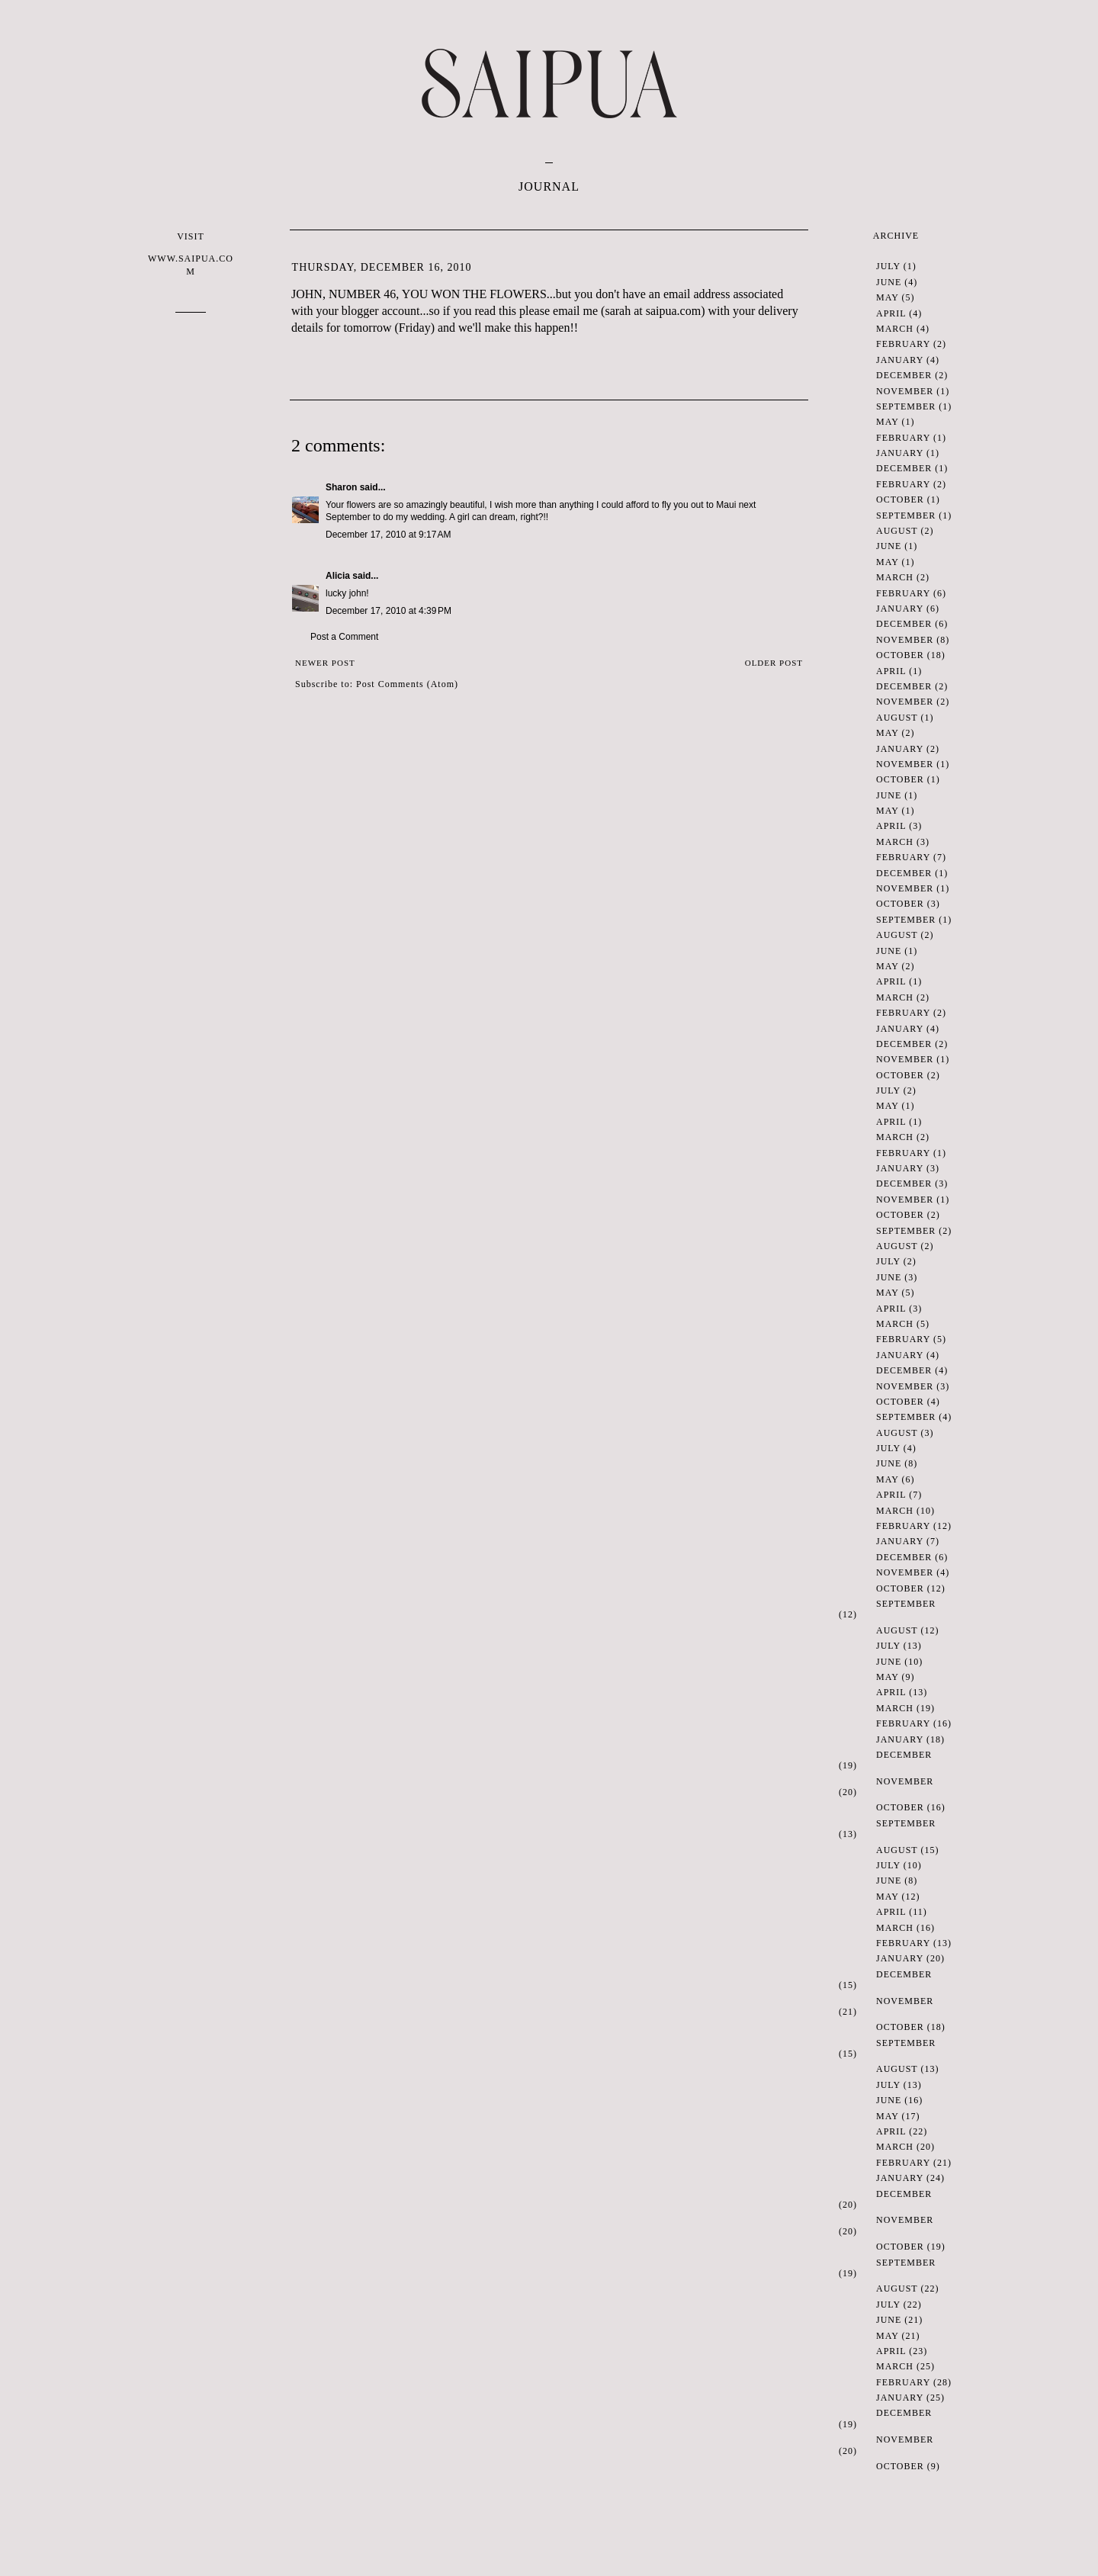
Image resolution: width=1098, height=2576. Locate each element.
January (899, 360)
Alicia (338, 575)
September (906, 406)
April (891, 313)
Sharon (341, 487)
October (900, 499)
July (888, 266)
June (888, 282)
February (903, 344)
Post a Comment (344, 636)
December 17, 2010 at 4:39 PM (388, 610)
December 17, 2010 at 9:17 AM (388, 534)
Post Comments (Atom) (407, 684)
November (904, 391)
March (894, 328)
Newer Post (325, 662)
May (887, 297)
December (904, 375)
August (896, 530)
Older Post (774, 662)
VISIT (190, 254)
